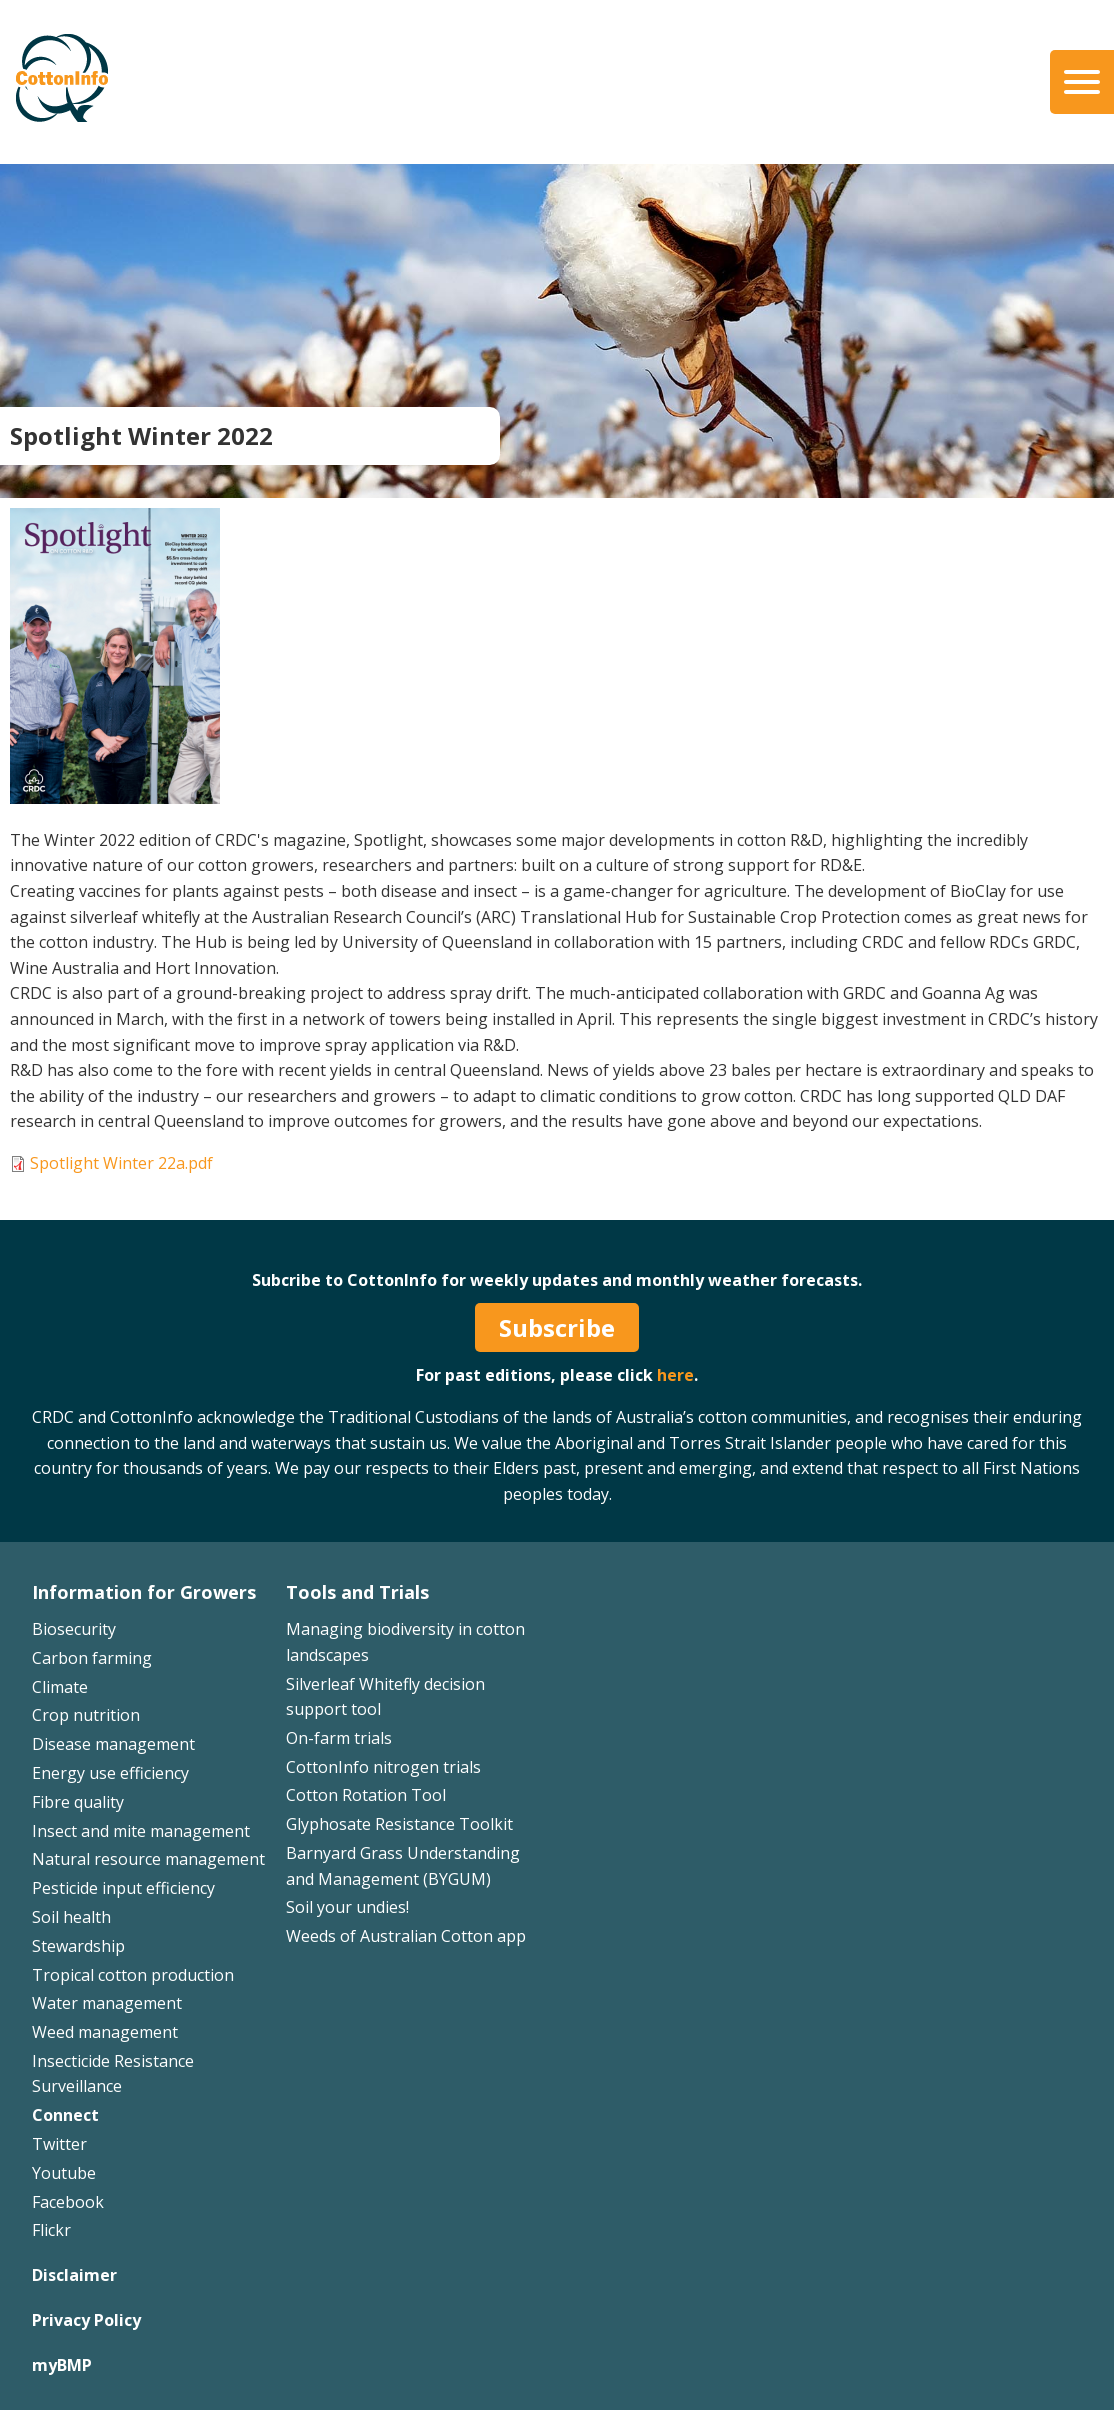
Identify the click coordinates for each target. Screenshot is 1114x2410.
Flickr (51, 2230)
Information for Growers (144, 1592)
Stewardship (78, 1946)
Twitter (59, 2144)
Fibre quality (78, 1802)
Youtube (64, 2173)
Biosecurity (74, 1629)
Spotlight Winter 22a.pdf (121, 1163)
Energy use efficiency (110, 1773)
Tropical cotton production (133, 1975)
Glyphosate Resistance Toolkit (399, 1824)
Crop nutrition (86, 1715)
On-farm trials (339, 1738)
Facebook (68, 2202)
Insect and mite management (141, 1831)
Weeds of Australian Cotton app (406, 1936)
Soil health (71, 1917)
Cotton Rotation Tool (366, 1795)
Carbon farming (92, 1658)
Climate (60, 1687)
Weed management (105, 2032)
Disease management (113, 1744)
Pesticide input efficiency (123, 1888)
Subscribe (557, 1327)
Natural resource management (148, 1859)
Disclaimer (74, 2275)
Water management (107, 2003)
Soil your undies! (347, 1907)
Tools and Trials (357, 1592)
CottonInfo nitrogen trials (383, 1767)
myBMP (62, 2365)
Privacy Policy (86, 2320)
